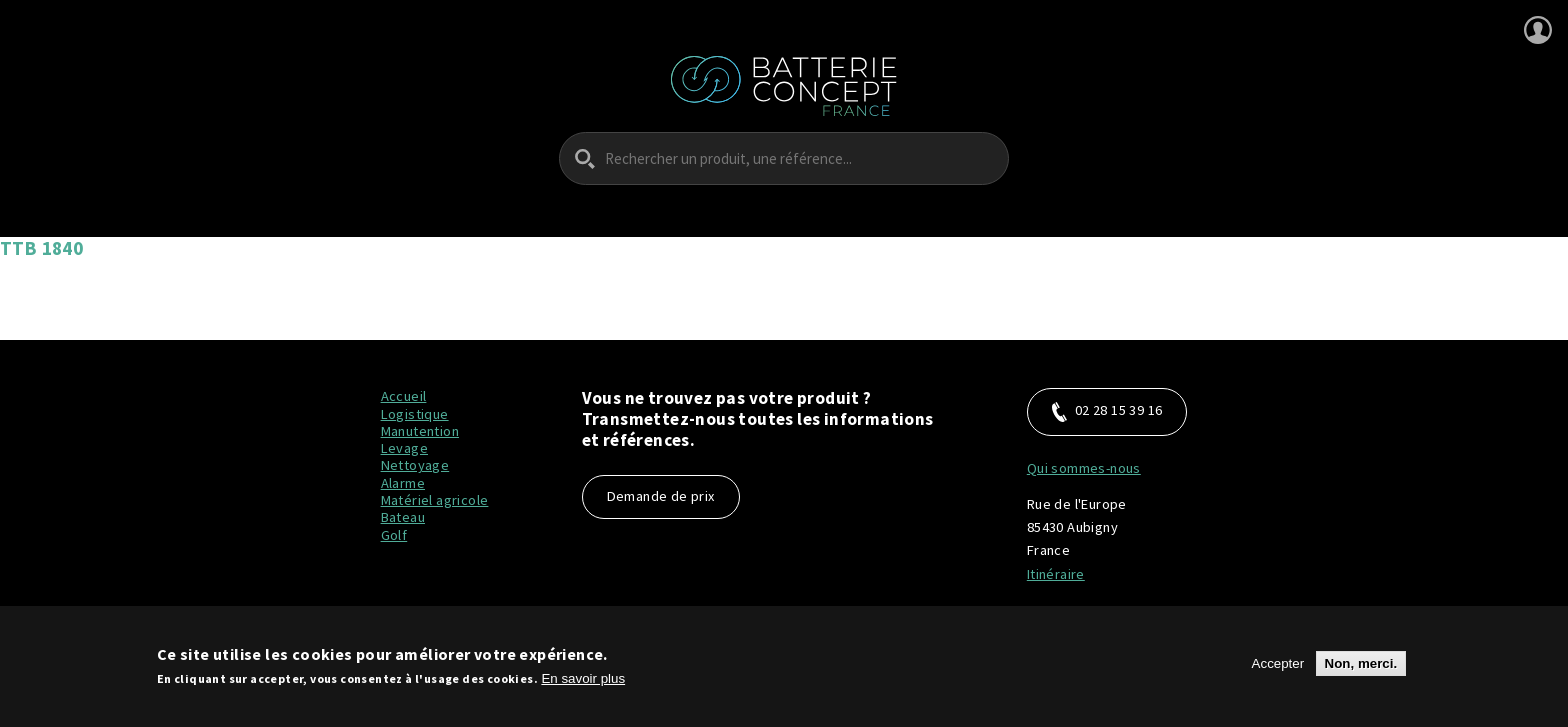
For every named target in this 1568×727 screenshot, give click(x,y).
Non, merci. (1361, 663)
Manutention (420, 431)
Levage (404, 448)
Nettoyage (415, 465)
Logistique (415, 414)
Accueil (404, 396)
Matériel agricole (435, 500)
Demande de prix (661, 496)
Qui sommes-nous (1084, 468)
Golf (394, 535)
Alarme (403, 483)
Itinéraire (1056, 574)
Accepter (1278, 663)
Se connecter (1538, 30)
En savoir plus (583, 678)
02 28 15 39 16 (1107, 411)
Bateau (403, 517)
